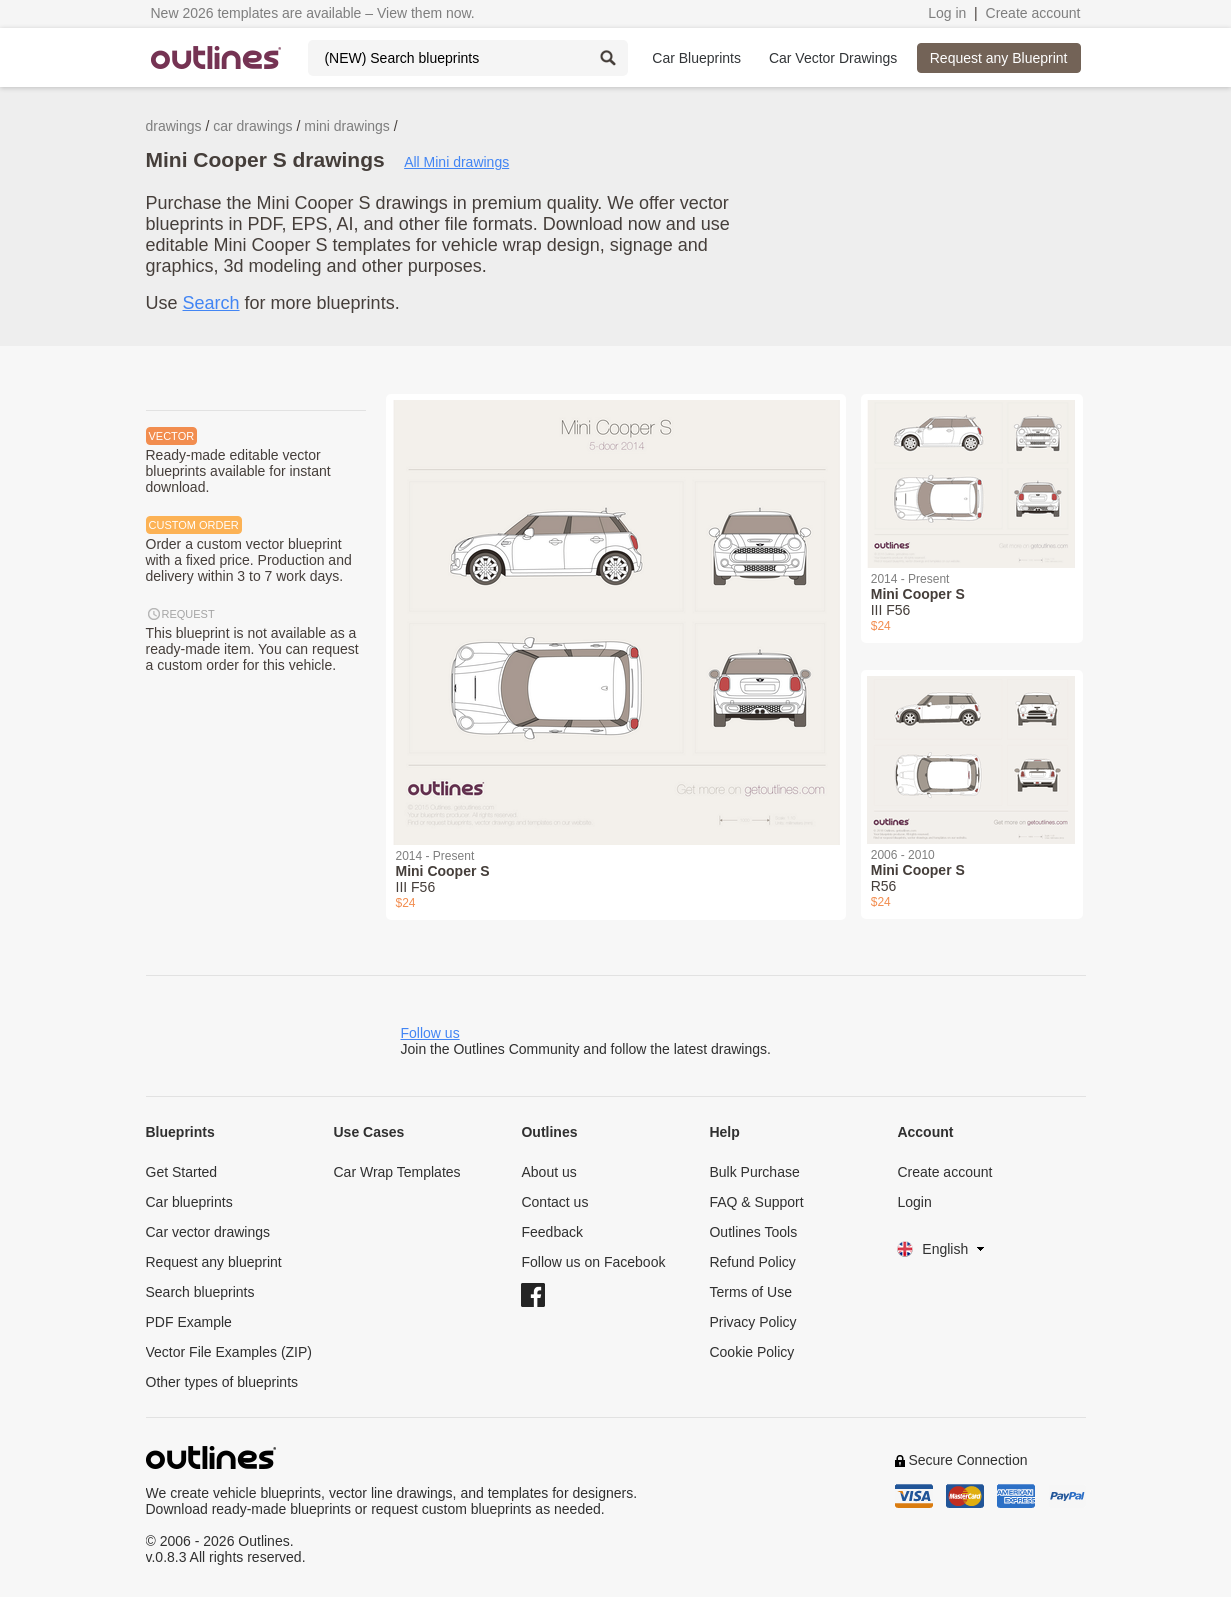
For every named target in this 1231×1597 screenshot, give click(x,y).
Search (211, 303)
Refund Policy (752, 1262)
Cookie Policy (751, 1352)
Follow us (430, 1033)
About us (548, 1172)
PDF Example (189, 1322)
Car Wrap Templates (396, 1172)
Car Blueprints (696, 58)
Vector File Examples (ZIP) (229, 1352)
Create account (1033, 13)
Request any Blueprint (999, 58)
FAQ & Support (756, 1202)
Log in (947, 13)
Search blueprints (200, 1292)
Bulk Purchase (754, 1172)
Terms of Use (750, 1292)
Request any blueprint (214, 1262)
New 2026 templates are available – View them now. (313, 13)
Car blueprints (189, 1202)
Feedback (551, 1232)
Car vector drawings (208, 1232)
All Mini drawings (456, 162)
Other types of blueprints (222, 1382)
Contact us (554, 1202)
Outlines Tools (753, 1232)
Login (914, 1202)
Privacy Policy (752, 1322)
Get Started (182, 1172)
